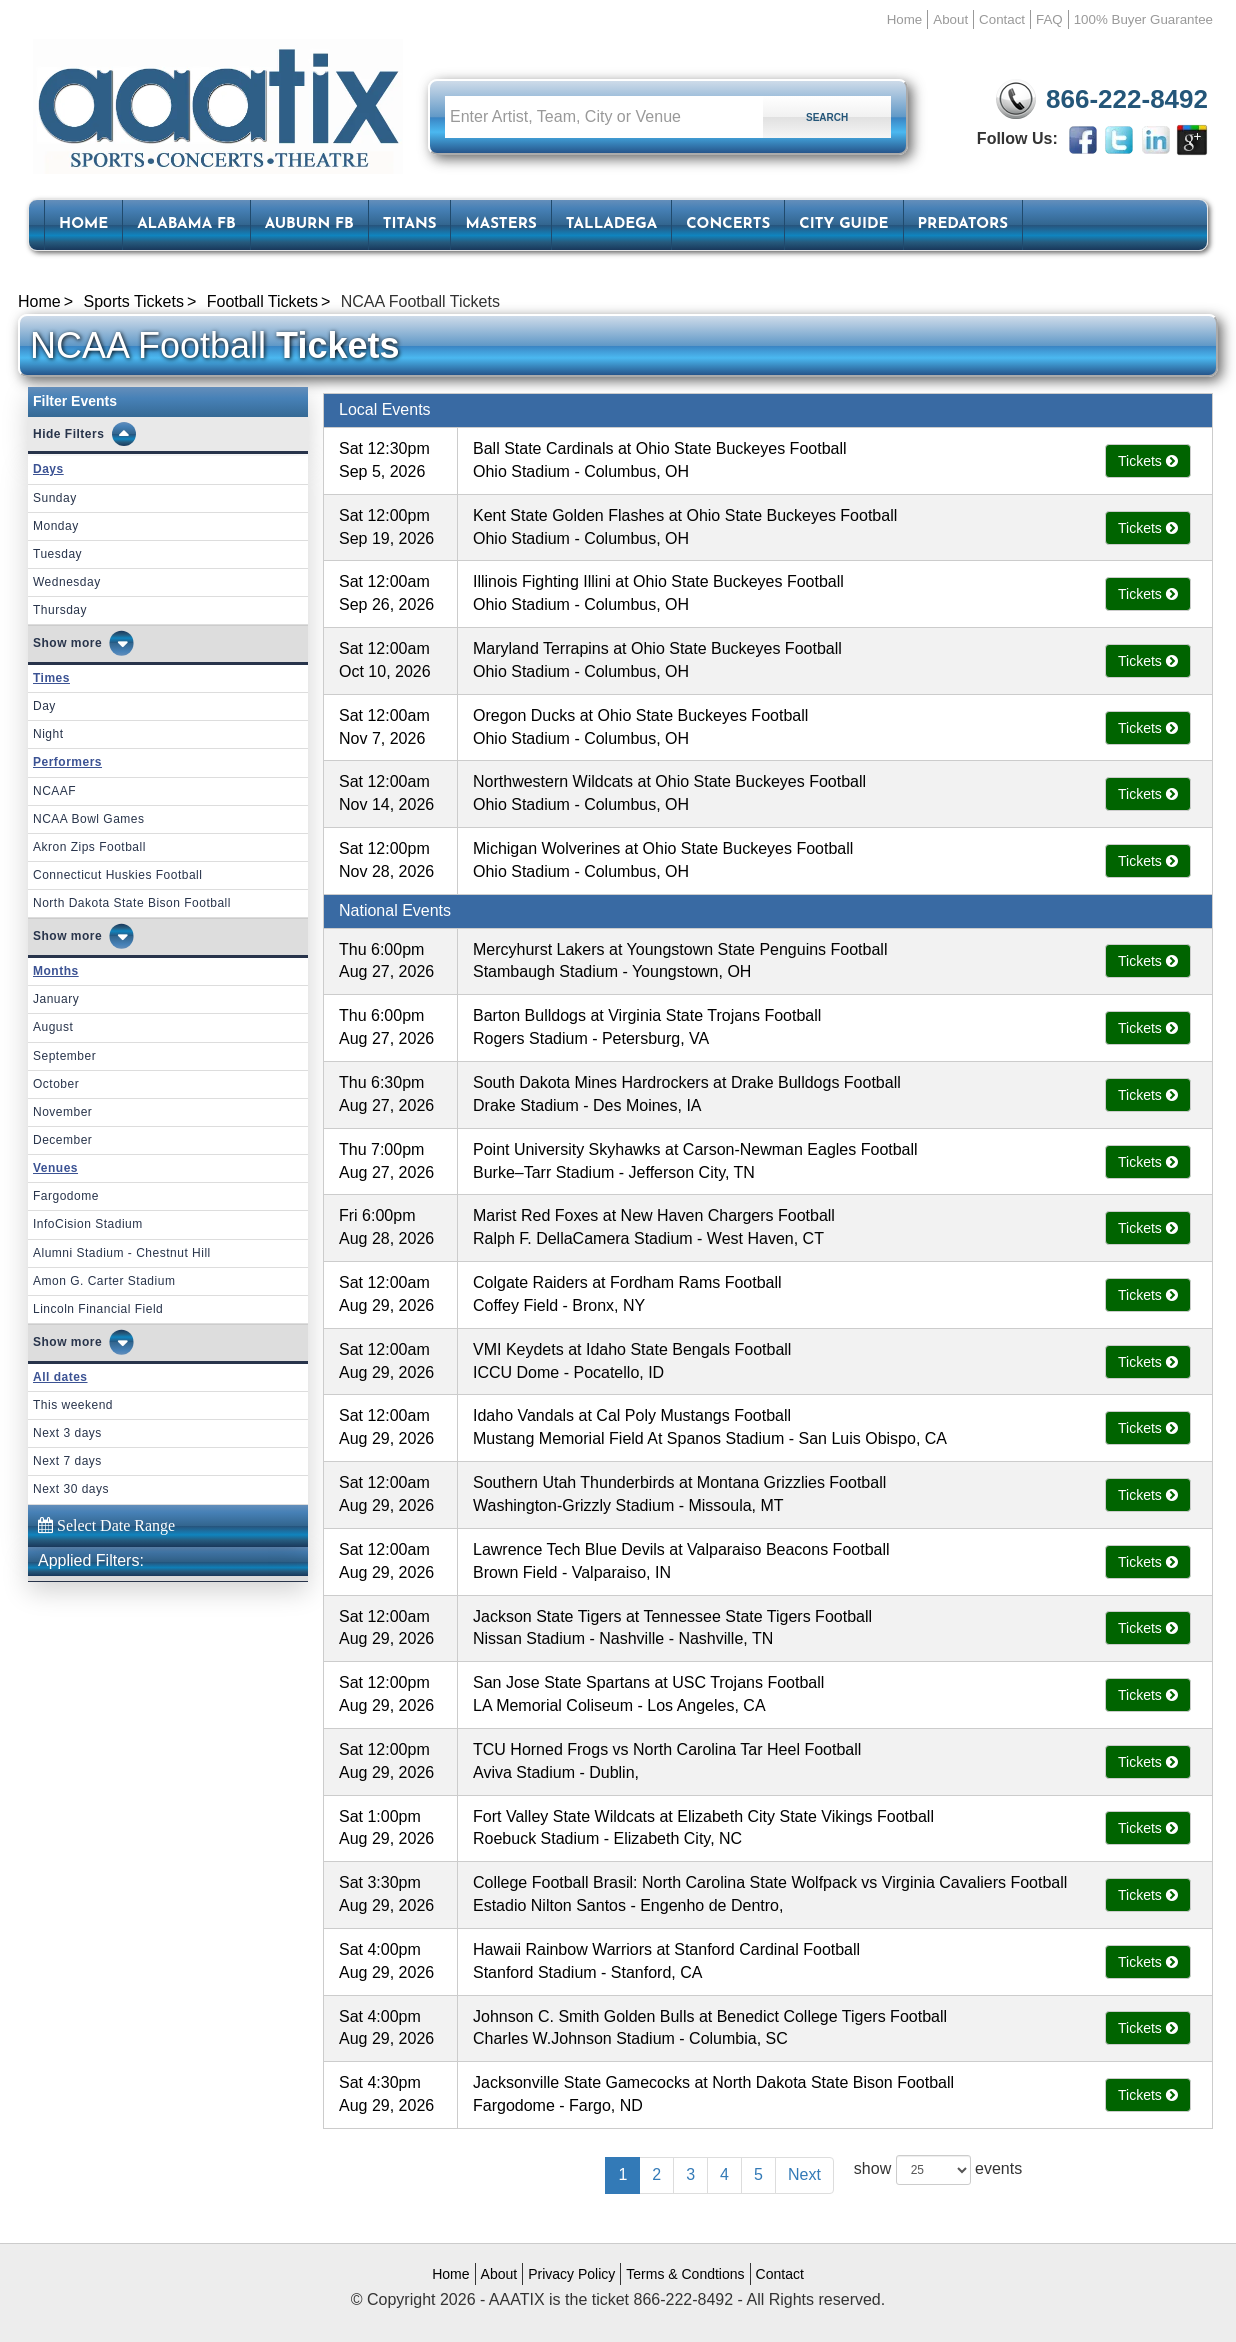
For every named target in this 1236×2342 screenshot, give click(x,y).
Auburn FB (309, 224)
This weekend (73, 1405)
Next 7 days (67, 1461)
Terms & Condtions (685, 2274)
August (53, 1027)
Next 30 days (71, 1489)
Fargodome (66, 1196)
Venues (55, 1168)
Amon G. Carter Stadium (104, 1281)
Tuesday (57, 554)
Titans (410, 224)
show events (938, 2170)
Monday (56, 526)
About (950, 19)
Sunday (55, 498)
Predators (963, 224)
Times (51, 678)
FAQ (1049, 19)
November (62, 1112)
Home (905, 19)
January (56, 999)
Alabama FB (186, 224)
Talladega (611, 224)
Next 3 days (67, 1433)
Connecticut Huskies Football (117, 875)
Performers (67, 762)
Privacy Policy (571, 2274)
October (56, 1084)
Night (48, 734)
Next (804, 2174)
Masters (500, 224)
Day (44, 706)
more (86, 643)
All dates (60, 1377)
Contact (1002, 19)
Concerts (728, 224)
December (62, 1140)
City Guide (843, 224)
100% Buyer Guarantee (1143, 19)
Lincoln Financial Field (98, 1309)
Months (56, 971)
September (64, 1056)
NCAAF (54, 791)
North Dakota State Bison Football (132, 903)
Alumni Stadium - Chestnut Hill (122, 1253)
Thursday (60, 610)
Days (48, 469)
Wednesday (67, 582)
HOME (83, 224)
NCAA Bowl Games (89, 819)
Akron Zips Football (89, 847)
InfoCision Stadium (88, 1224)
